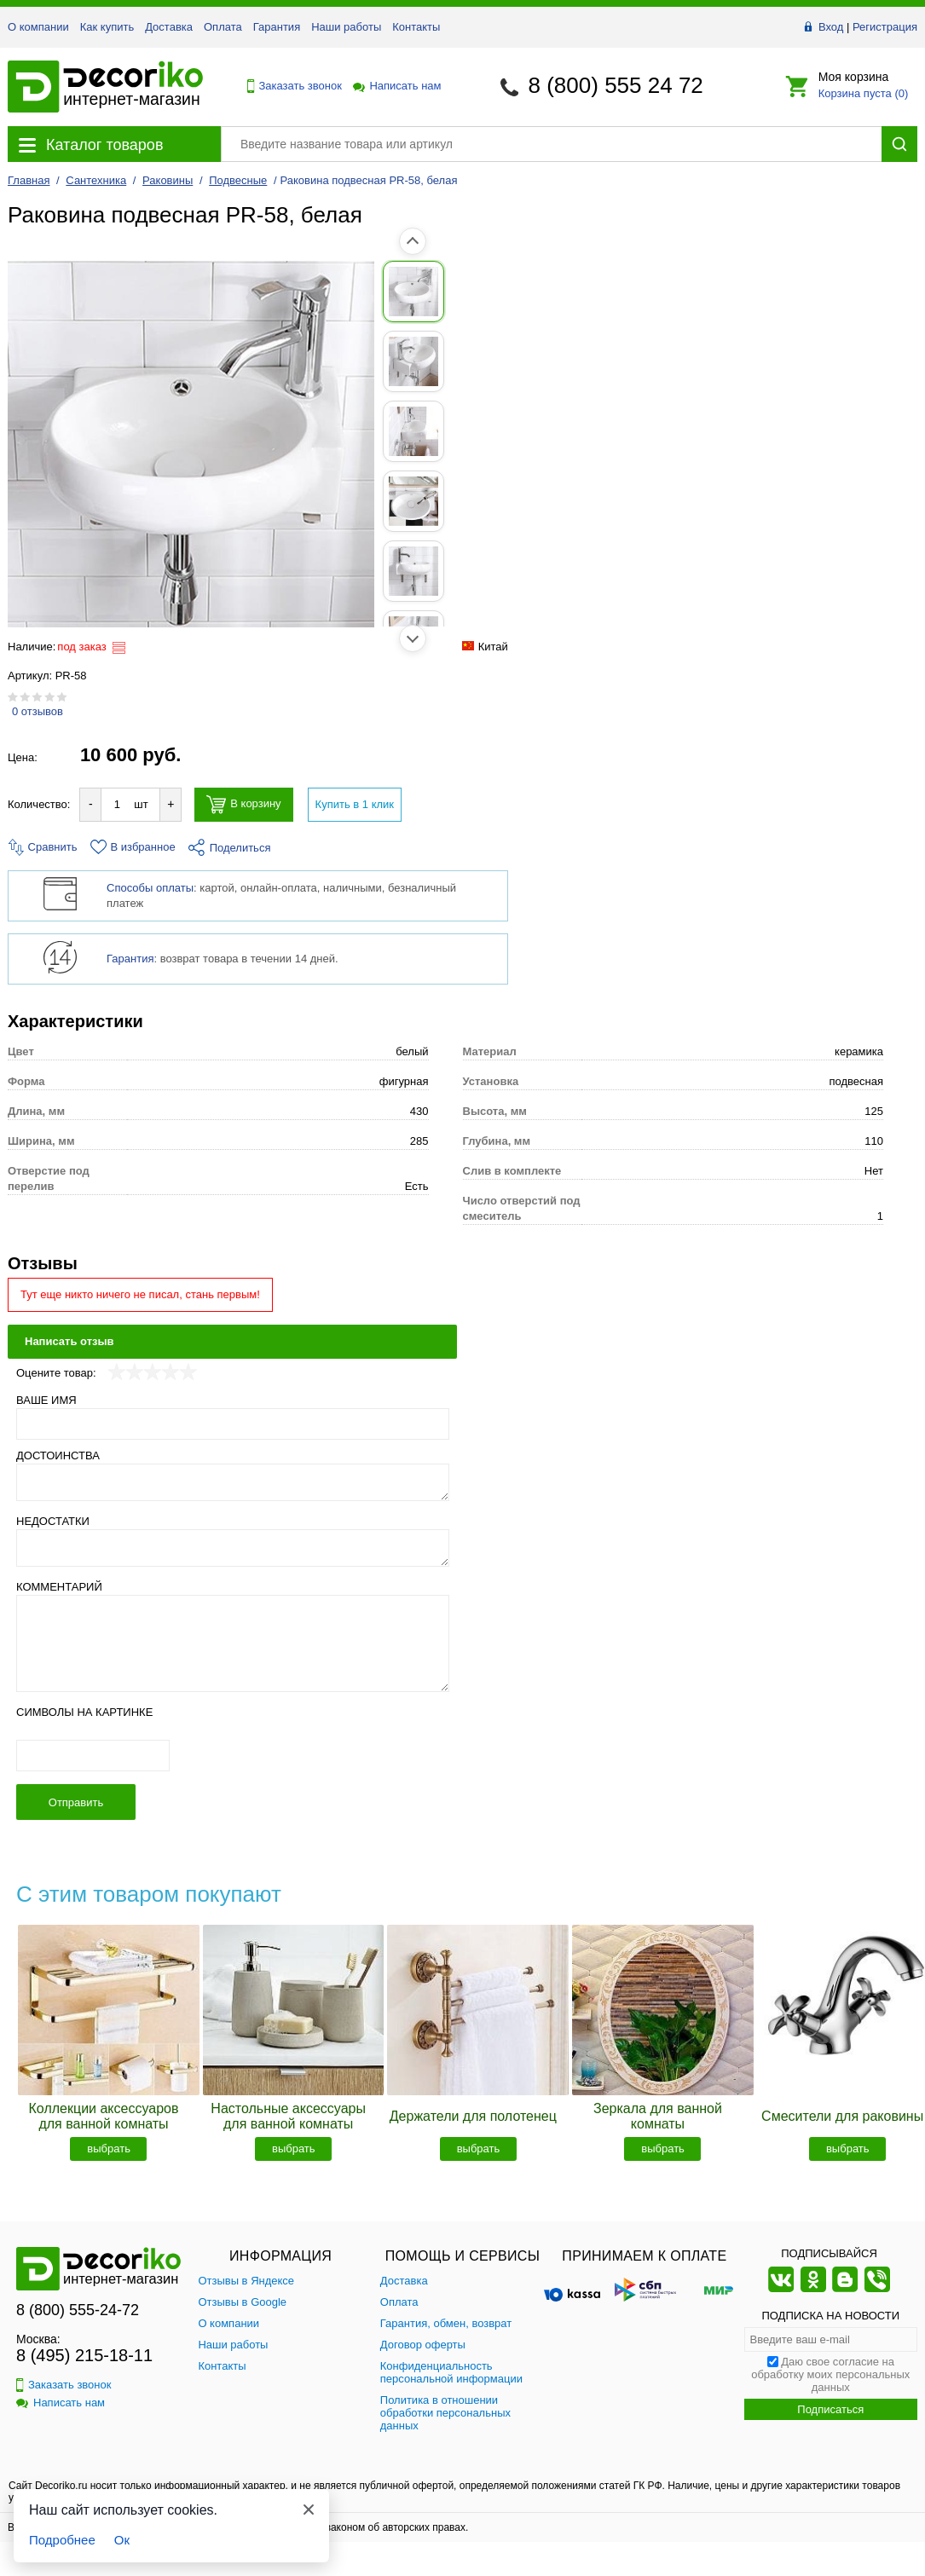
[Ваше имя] (232, 1424)
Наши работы (346, 26)
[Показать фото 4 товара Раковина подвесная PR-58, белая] (46, 501)
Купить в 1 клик (354, 804)
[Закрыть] (309, 2509)
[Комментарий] (232, 1643)
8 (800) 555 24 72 (616, 85)
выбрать (108, 2148)
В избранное (133, 846)
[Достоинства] (232, 1482)
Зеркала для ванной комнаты (657, 2116)
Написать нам (395, 85)
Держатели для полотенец (473, 2116)
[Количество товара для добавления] (116, 804)
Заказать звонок (289, 86)
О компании (38, 26)
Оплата (223, 26)
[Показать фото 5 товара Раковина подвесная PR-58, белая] (46, 571)
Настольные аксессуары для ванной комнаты (288, 2116)
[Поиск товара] (551, 144)
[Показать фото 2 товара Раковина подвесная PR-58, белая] (46, 361)
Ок (122, 2540)
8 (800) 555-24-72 (77, 2310)
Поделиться (229, 847)
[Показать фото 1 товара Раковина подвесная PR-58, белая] (46, 291)
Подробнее (62, 2540)
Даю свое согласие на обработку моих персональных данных (830, 2374)
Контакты (416, 26)
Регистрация (885, 26)
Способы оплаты (150, 887)
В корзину (243, 804)
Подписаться (830, 2409)
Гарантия (276, 26)
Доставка (169, 26)
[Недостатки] (232, 1548)
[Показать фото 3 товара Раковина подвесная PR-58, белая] (46, 431)
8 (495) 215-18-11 (84, 2355)
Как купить (107, 26)
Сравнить (43, 846)
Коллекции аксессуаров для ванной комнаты (104, 2116)
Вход (830, 26)
